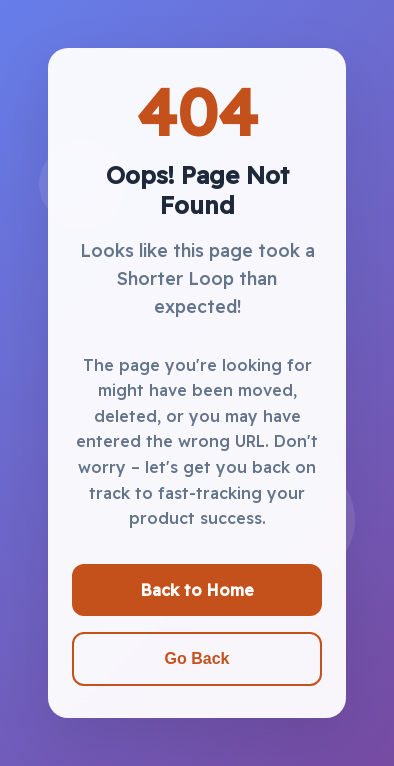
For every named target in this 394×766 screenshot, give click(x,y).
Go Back (197, 658)
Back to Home (197, 590)
